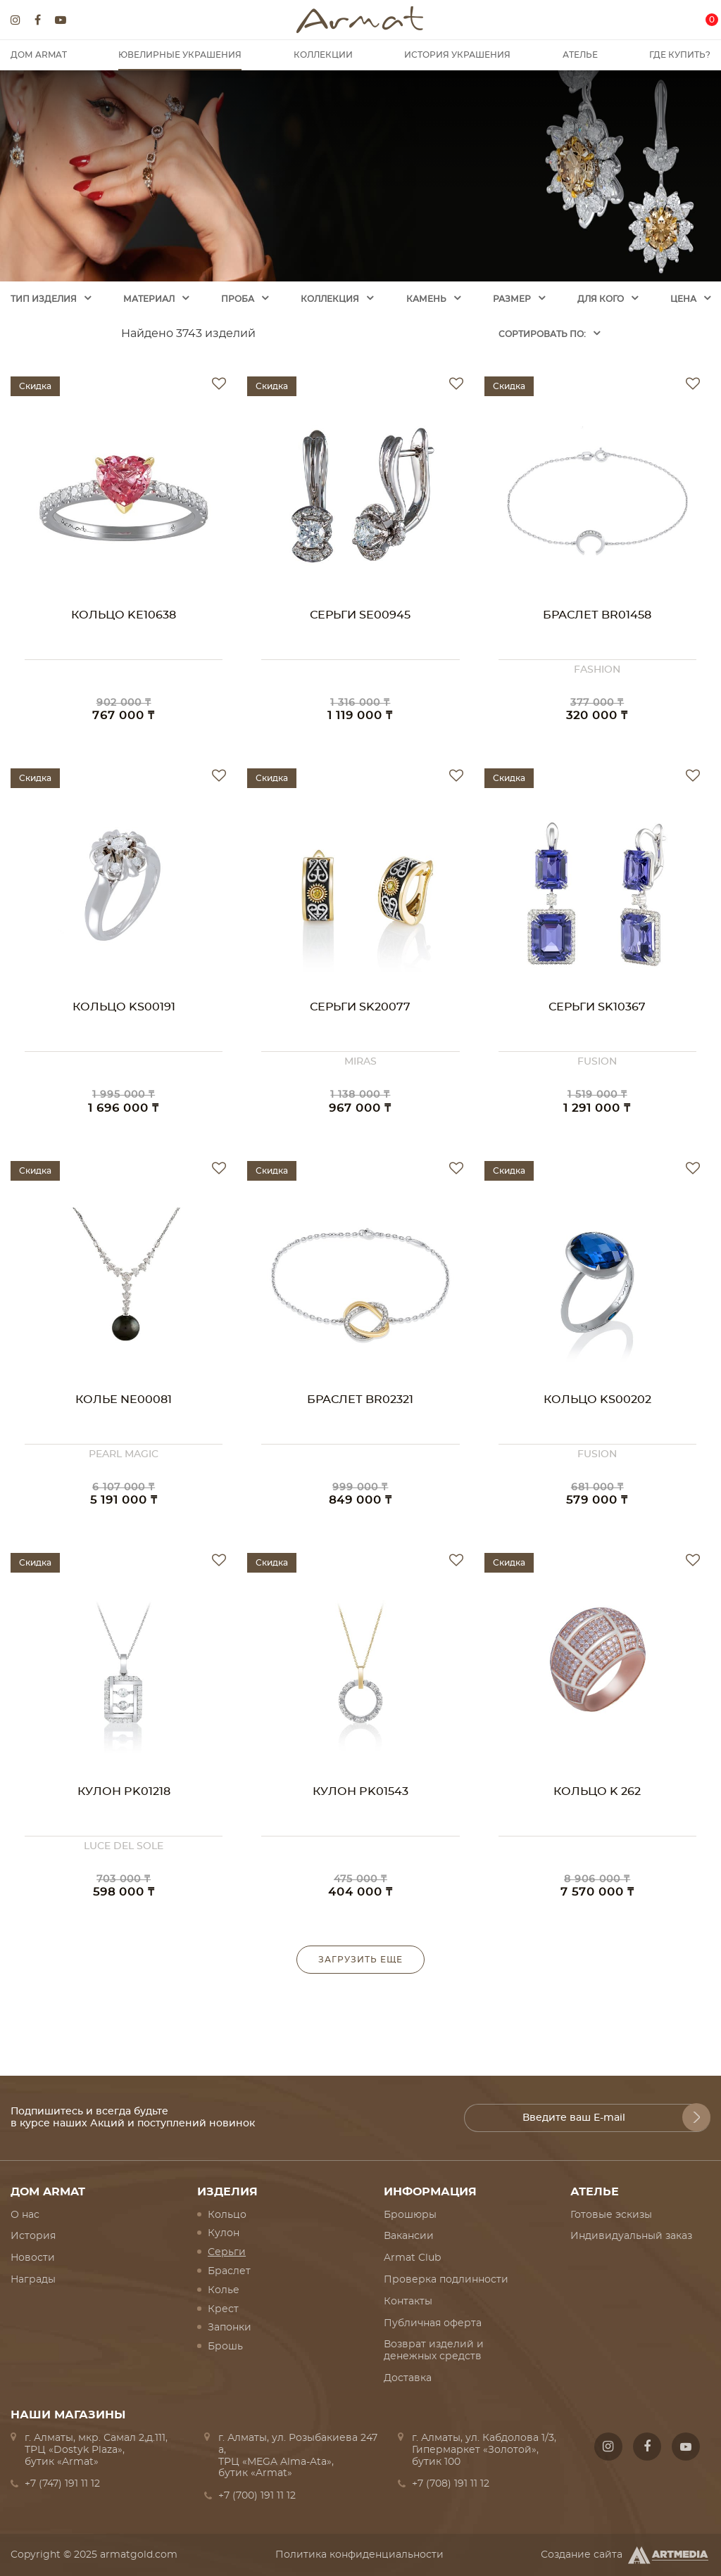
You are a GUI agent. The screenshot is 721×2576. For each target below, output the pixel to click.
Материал (149, 299)
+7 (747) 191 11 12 (62, 2484)
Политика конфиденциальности (359, 2555)
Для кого (600, 299)
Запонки (229, 2328)
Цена (683, 299)
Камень (426, 299)
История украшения (457, 55)
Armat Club (412, 2258)
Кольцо (227, 2215)
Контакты (408, 2302)
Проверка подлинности (446, 2280)
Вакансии (409, 2236)
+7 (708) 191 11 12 (450, 2484)
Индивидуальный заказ (631, 2236)
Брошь (225, 2347)
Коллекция (330, 299)
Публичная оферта (433, 2323)
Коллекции (323, 55)
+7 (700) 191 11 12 (257, 2496)
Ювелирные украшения (180, 55)
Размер (512, 299)
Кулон (223, 2233)
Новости (33, 2258)
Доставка (408, 2378)
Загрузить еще (360, 1959)
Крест (223, 2309)
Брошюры (410, 2215)
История (33, 2236)
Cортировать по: (542, 334)
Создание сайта (625, 2554)
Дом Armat (39, 55)
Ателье (580, 55)
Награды (33, 2280)
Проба (237, 299)
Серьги (227, 2252)
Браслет (229, 2271)
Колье (223, 2290)
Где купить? (679, 55)
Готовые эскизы (611, 2215)
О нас (25, 2215)
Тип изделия (44, 299)
